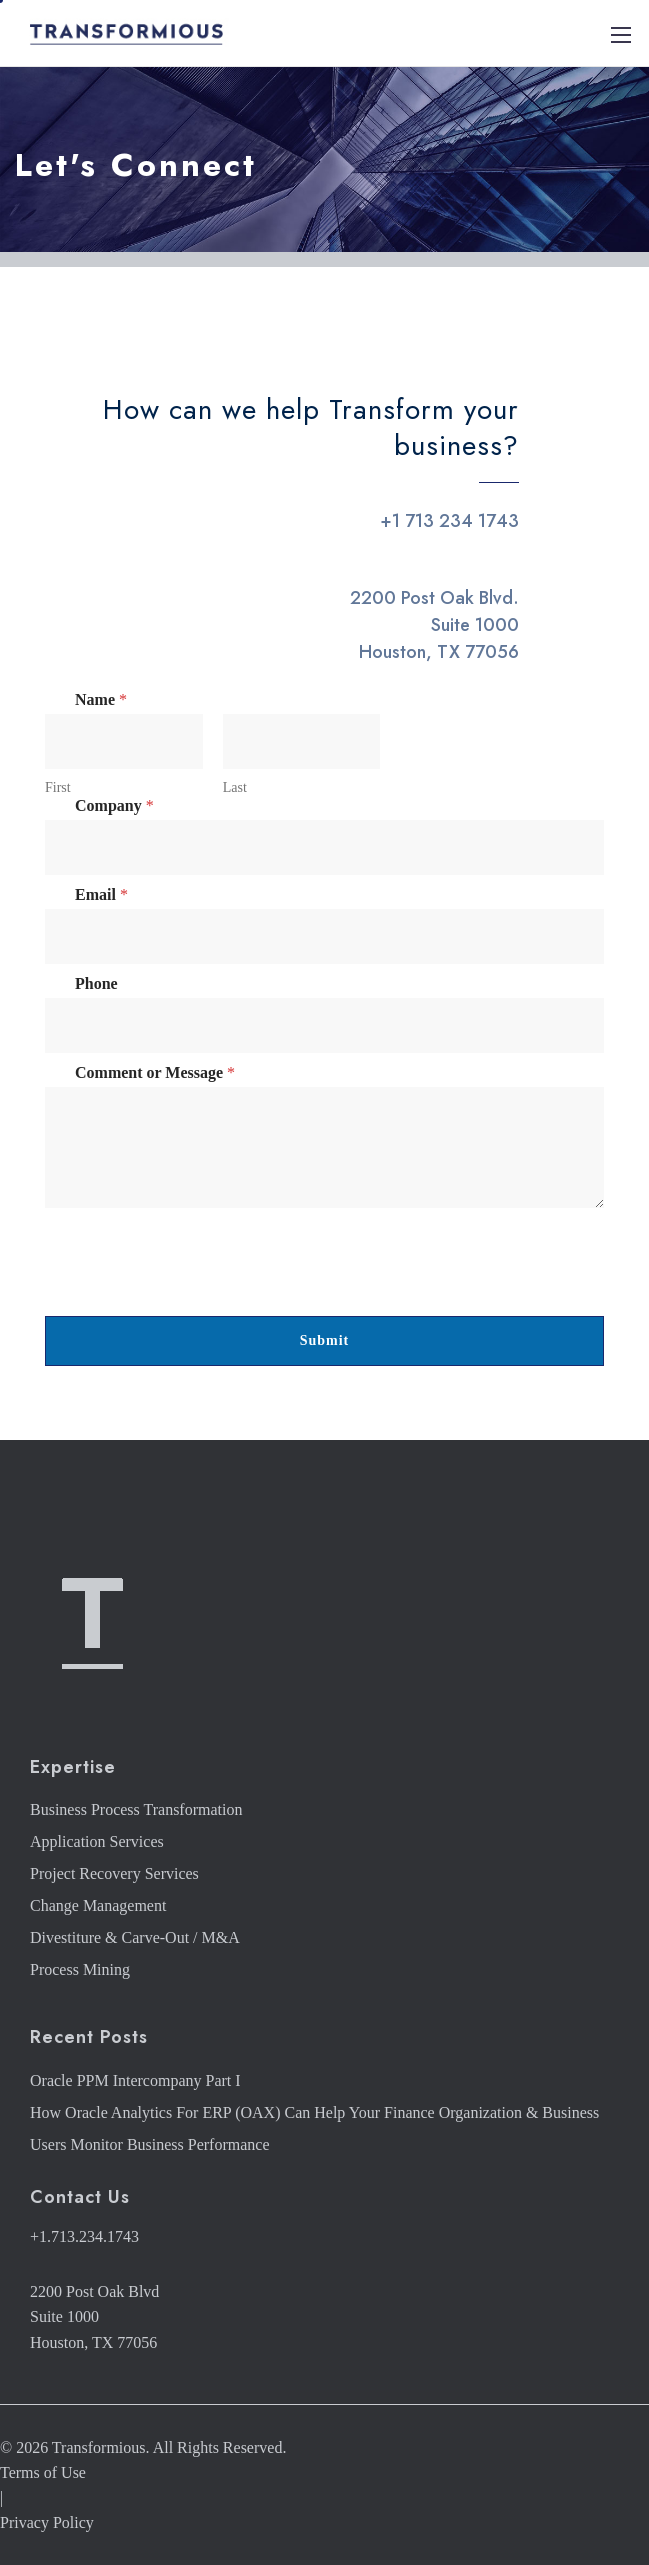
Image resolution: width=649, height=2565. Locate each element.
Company (114, 805)
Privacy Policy (47, 2522)
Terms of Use (43, 2472)
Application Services (97, 1841)
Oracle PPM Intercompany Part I (135, 2080)
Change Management (98, 1905)
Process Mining (80, 1969)
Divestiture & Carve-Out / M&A (135, 1937)
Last (235, 787)
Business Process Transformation (136, 1809)
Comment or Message (155, 1072)
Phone (96, 983)
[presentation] (197, 1303)
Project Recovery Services (114, 1873)
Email (101, 894)
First (58, 787)
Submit (325, 1340)
